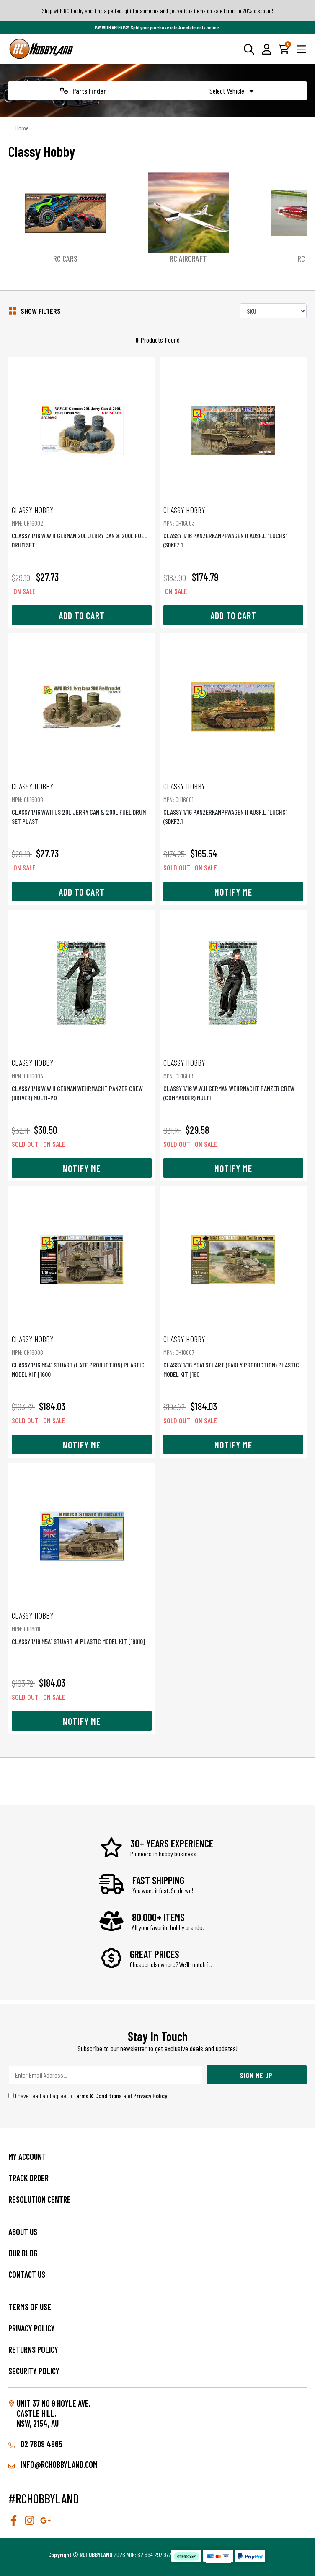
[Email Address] (105, 2074)
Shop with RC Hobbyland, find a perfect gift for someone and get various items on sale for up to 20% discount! (157, 11)
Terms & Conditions (97, 2095)
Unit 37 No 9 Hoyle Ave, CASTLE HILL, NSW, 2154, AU (53, 2413)
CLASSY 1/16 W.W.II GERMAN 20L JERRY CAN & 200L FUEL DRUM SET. (82, 527)
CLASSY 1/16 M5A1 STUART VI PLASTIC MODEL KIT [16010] (82, 1627)
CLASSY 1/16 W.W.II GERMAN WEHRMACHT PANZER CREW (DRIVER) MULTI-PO (82, 1079)
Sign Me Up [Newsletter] (256, 2075)
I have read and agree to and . (88, 2095)
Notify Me (233, 891)
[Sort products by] (273, 310)
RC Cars (65, 258)
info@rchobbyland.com (53, 2464)
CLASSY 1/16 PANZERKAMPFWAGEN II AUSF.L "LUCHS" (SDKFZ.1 (233, 527)
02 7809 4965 (35, 2444)
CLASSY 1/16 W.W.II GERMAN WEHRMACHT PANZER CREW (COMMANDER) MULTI (233, 1079)
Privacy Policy (150, 2095)
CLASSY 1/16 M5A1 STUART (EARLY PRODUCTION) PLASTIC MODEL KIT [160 (233, 1356)
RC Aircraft (188, 258)
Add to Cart (82, 615)
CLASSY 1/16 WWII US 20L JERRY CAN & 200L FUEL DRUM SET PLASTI (82, 803)
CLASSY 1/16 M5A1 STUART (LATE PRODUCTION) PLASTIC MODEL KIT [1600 (82, 1356)
